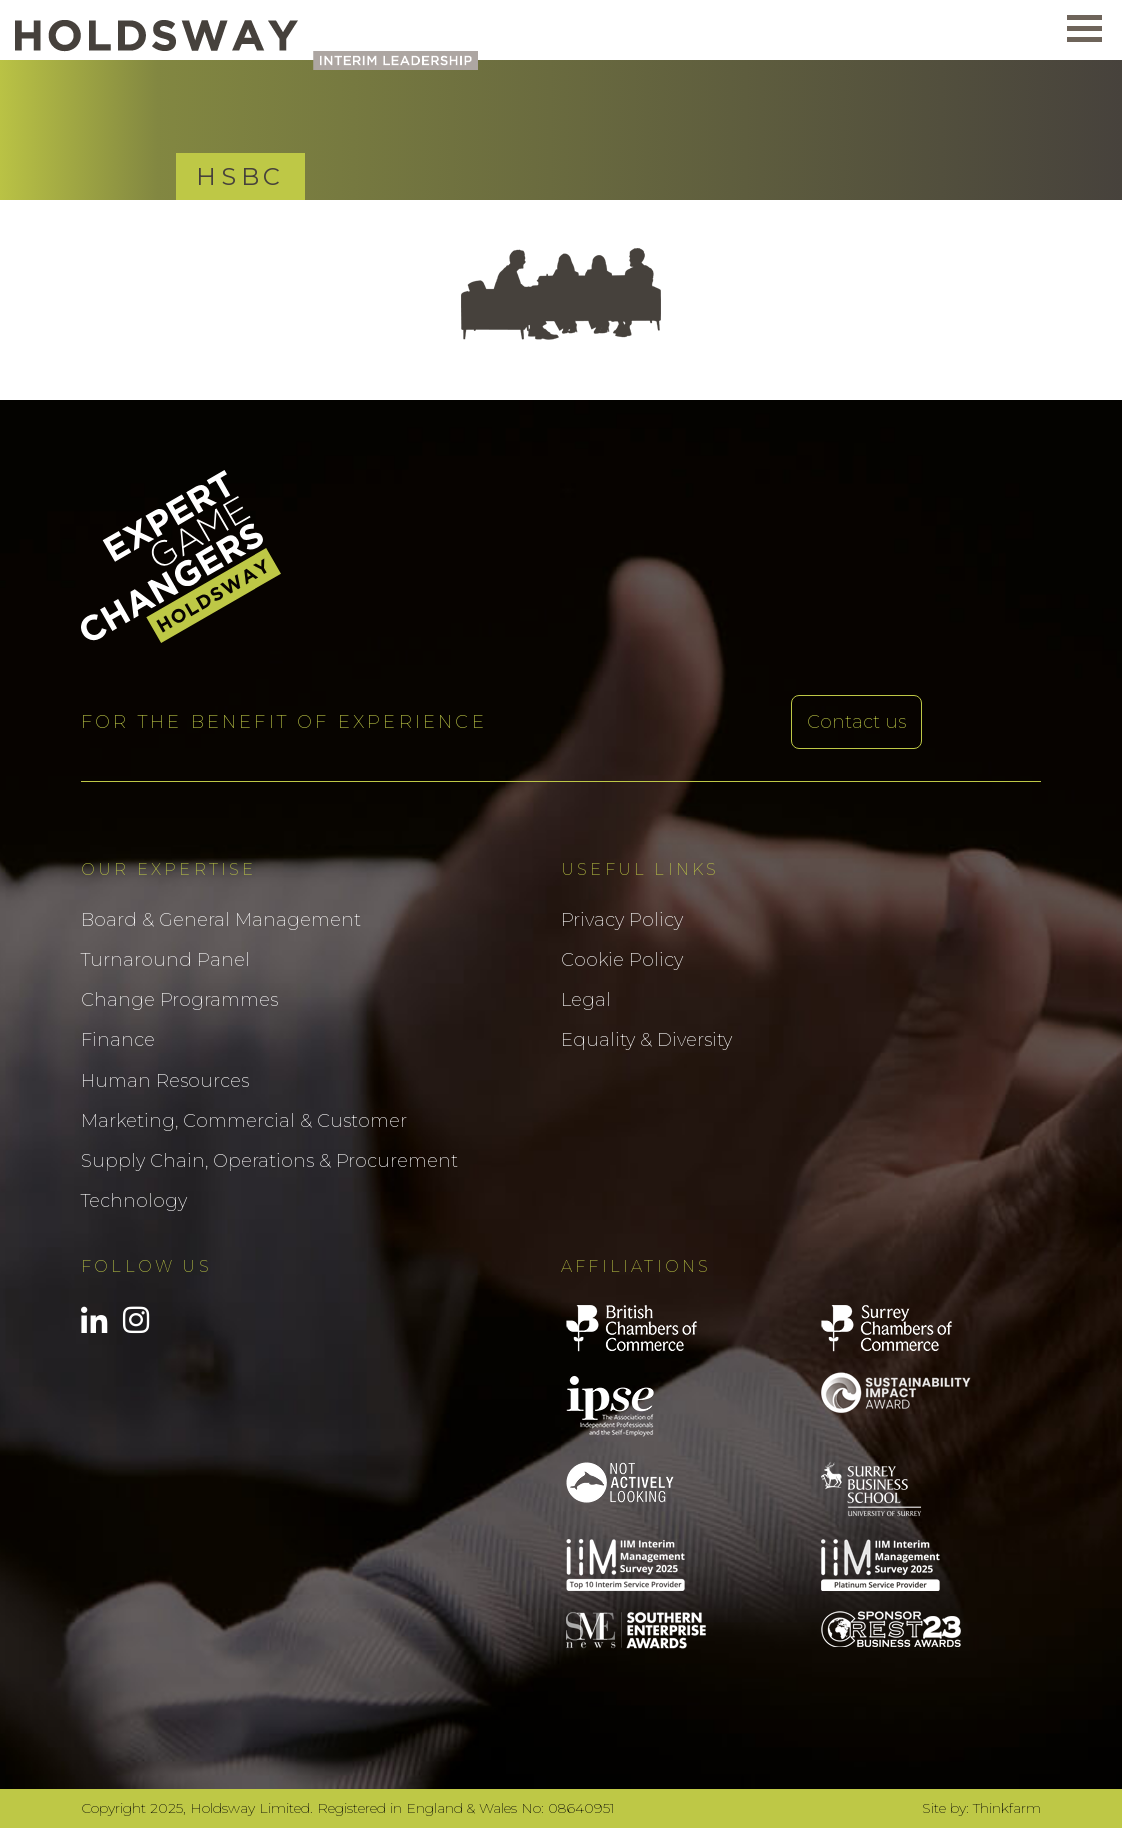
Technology (134, 1201)
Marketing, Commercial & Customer (244, 1121)
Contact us (856, 722)
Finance (118, 1040)
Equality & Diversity (646, 1040)
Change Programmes (179, 1000)
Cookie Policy (622, 960)
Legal (586, 1000)
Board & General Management (221, 920)
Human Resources (165, 1081)
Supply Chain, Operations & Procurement (269, 1161)
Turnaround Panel (165, 960)
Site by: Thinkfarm (981, 1808)
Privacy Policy (622, 920)
